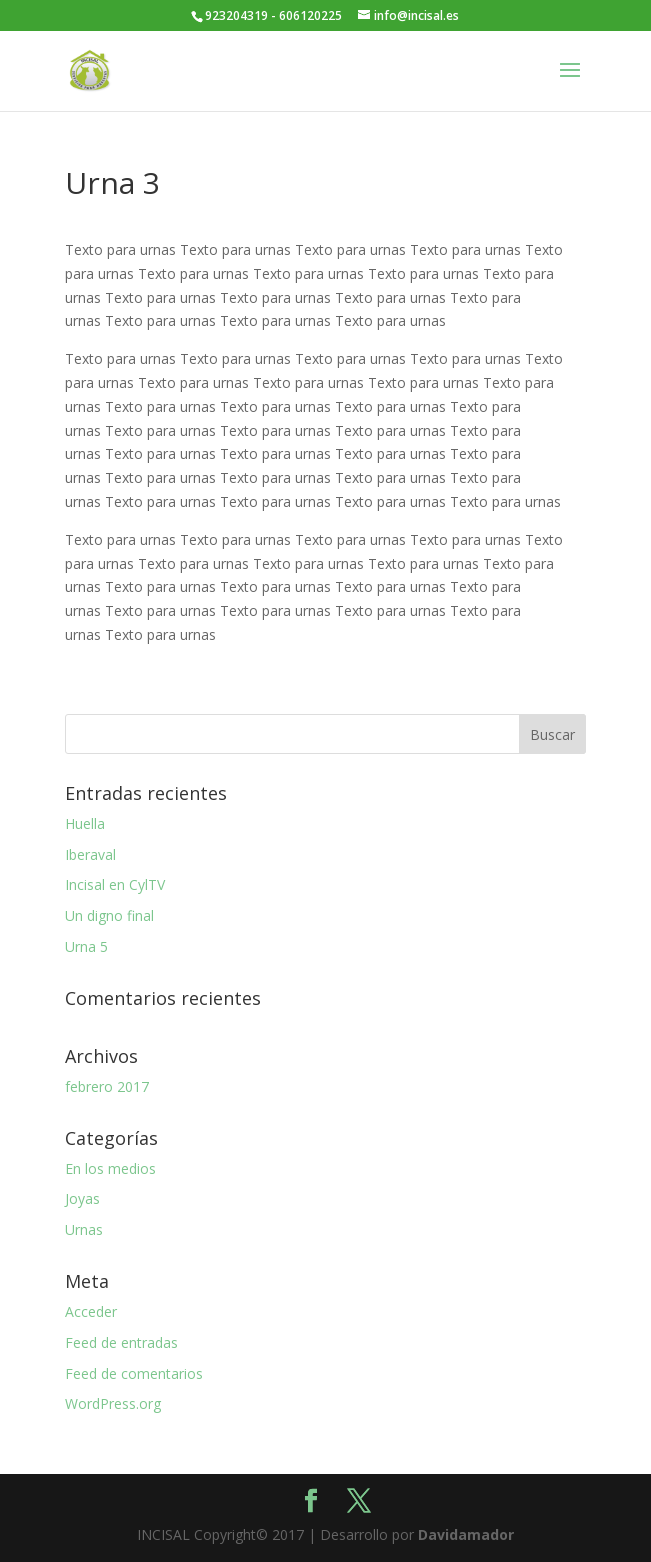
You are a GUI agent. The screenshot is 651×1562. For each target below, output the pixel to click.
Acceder (91, 1311)
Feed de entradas (121, 1342)
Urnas (84, 1229)
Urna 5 (86, 946)
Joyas (82, 1198)
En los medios (110, 1168)
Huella (85, 823)
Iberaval (90, 854)
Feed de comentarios (134, 1373)
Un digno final (109, 915)
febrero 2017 (107, 1086)
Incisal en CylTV (115, 884)
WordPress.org (113, 1403)
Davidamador (466, 1534)
